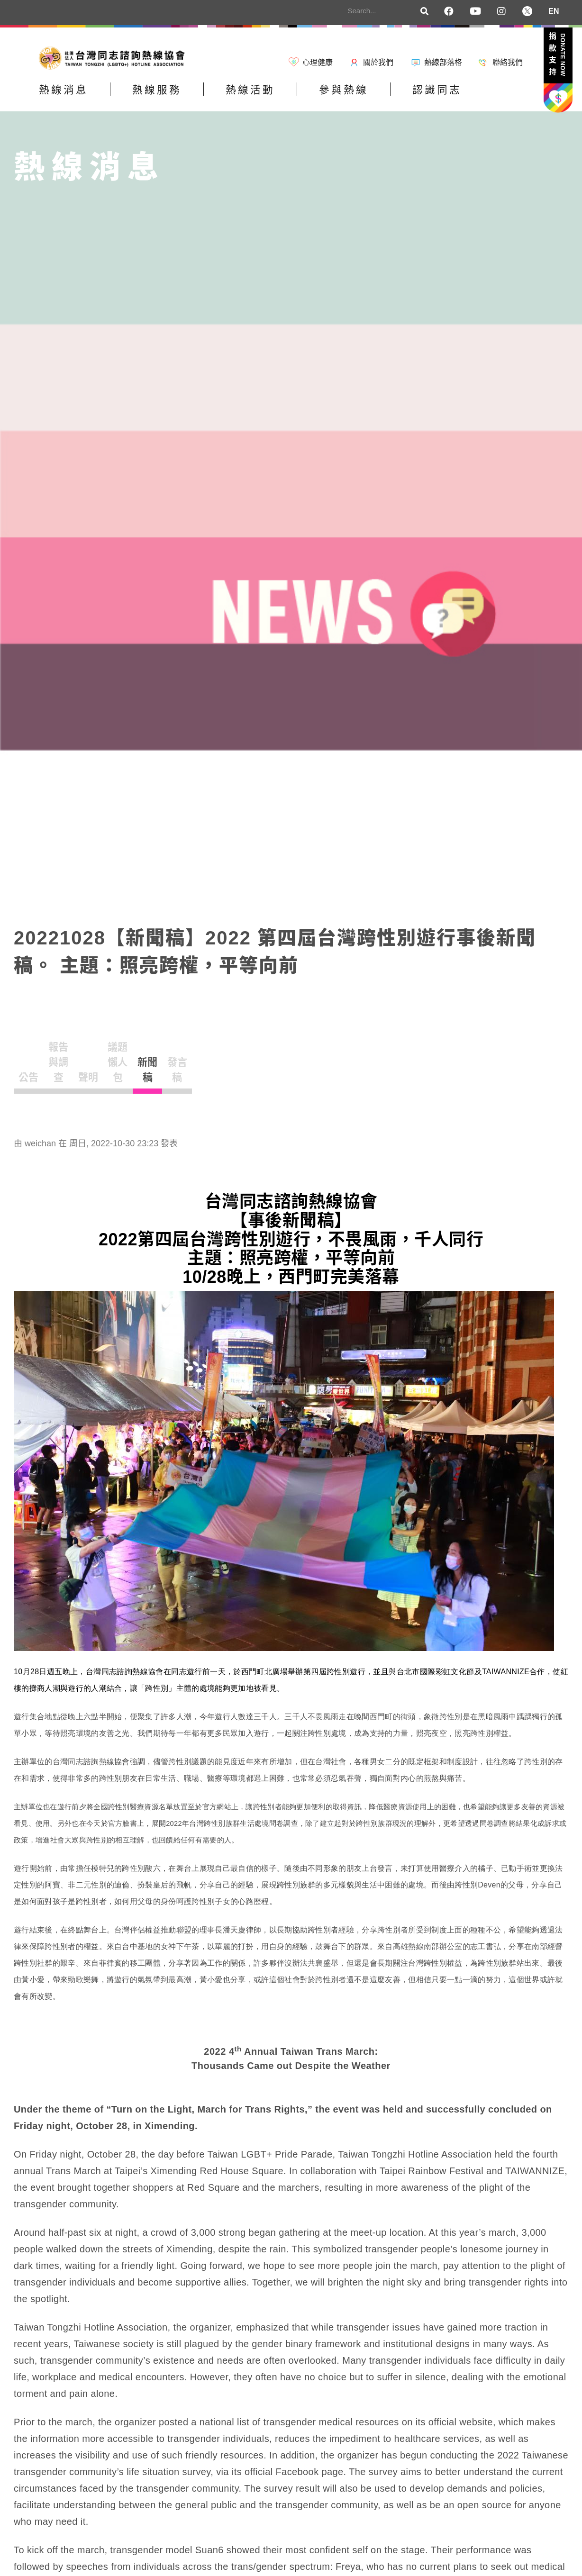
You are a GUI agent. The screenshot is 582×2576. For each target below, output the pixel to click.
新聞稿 (328, 1054)
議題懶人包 (258, 1054)
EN (553, 11)
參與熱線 (393, 96)
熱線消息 (70, 96)
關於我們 (378, 62)
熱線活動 (285, 96)
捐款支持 (557, 56)
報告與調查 (118, 1054)
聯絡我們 (507, 62)
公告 (48, 1054)
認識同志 (500, 96)
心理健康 (317, 62)
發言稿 (398, 1054)
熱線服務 (178, 96)
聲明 (188, 1054)
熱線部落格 (443, 62)
